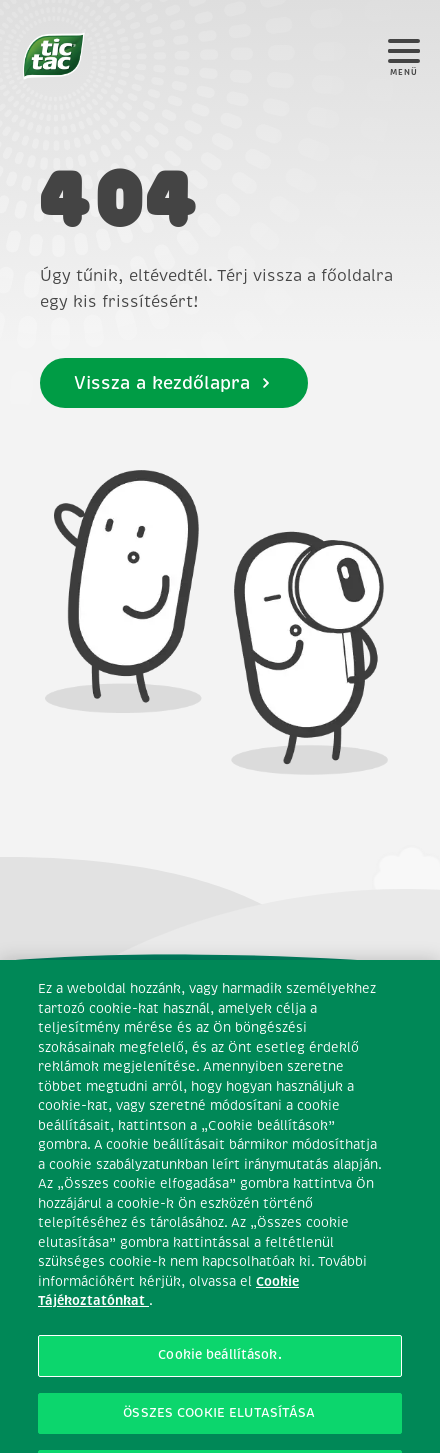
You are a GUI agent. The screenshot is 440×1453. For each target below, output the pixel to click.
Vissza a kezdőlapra (174, 383)
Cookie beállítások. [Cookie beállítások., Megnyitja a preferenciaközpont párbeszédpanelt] (219, 1378)
